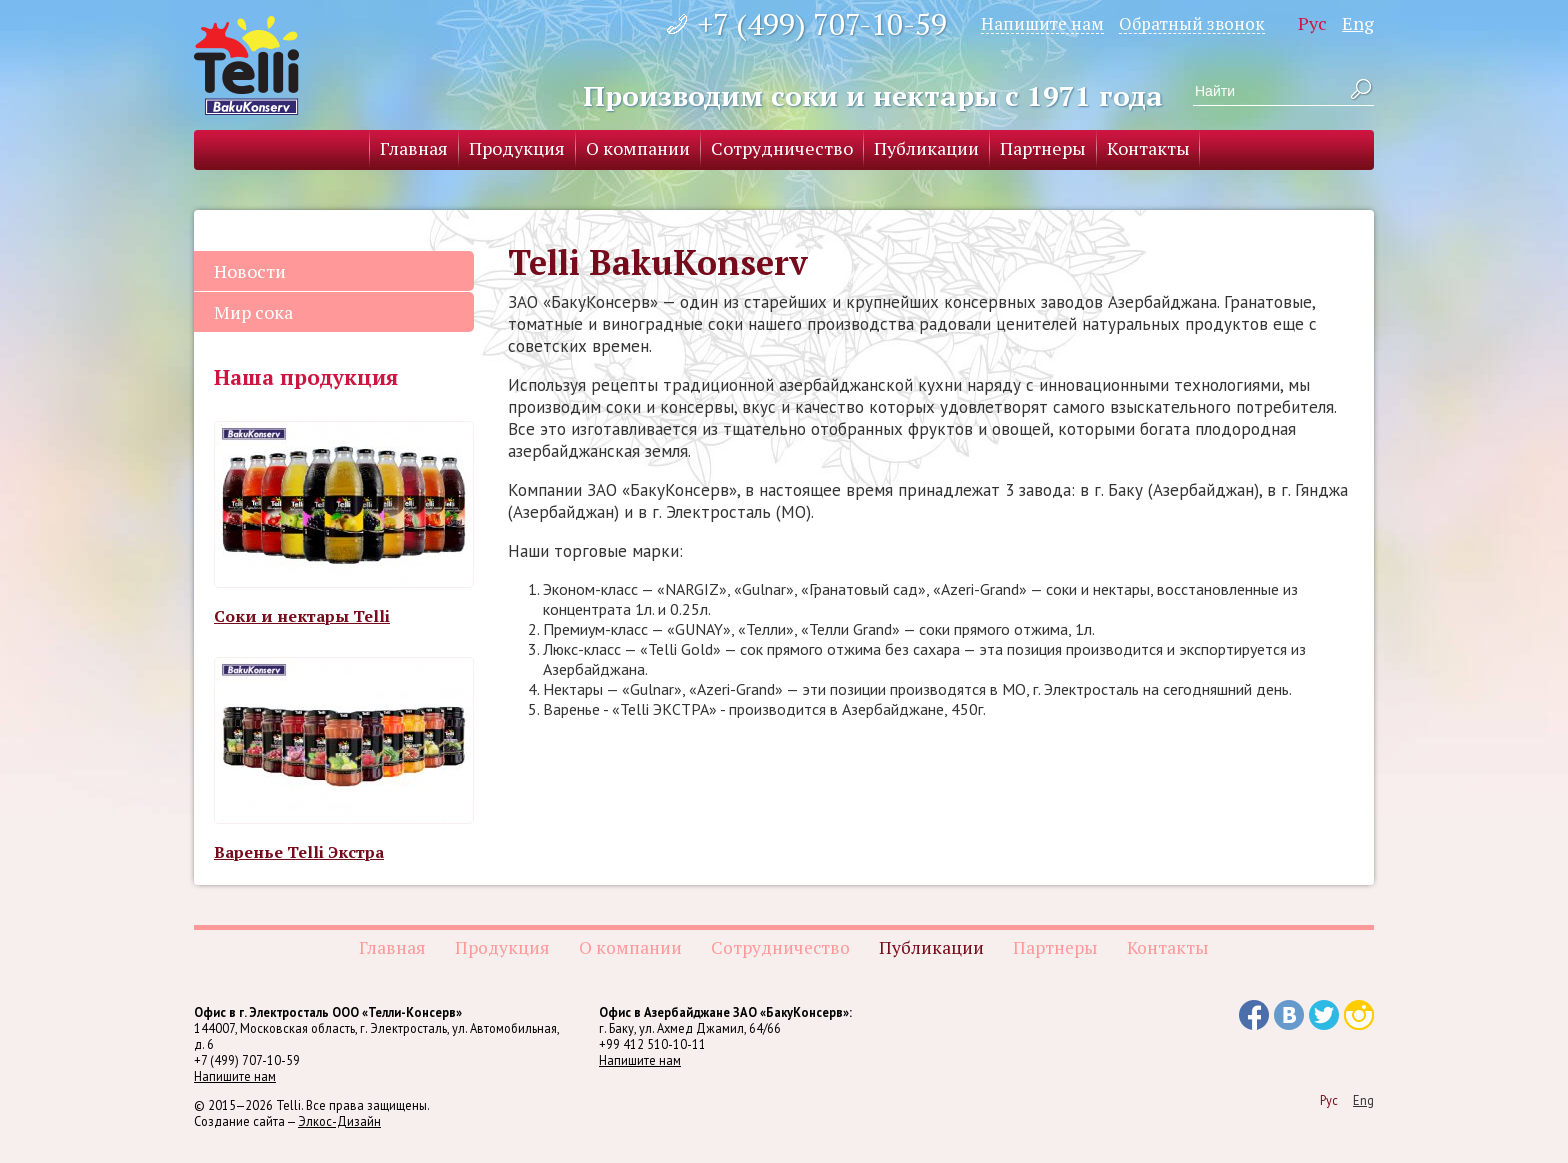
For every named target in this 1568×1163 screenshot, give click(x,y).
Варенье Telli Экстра (299, 852)
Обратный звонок (1192, 23)
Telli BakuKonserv (246, 65)
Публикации (926, 148)
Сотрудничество (782, 148)
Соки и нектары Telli (302, 616)
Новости (250, 271)
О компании (638, 148)
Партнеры (1043, 148)
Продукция (517, 148)
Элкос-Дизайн (339, 1121)
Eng (1358, 23)
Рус (1312, 23)
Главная (414, 148)
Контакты (1148, 148)
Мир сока (253, 312)
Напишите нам (1042, 23)
